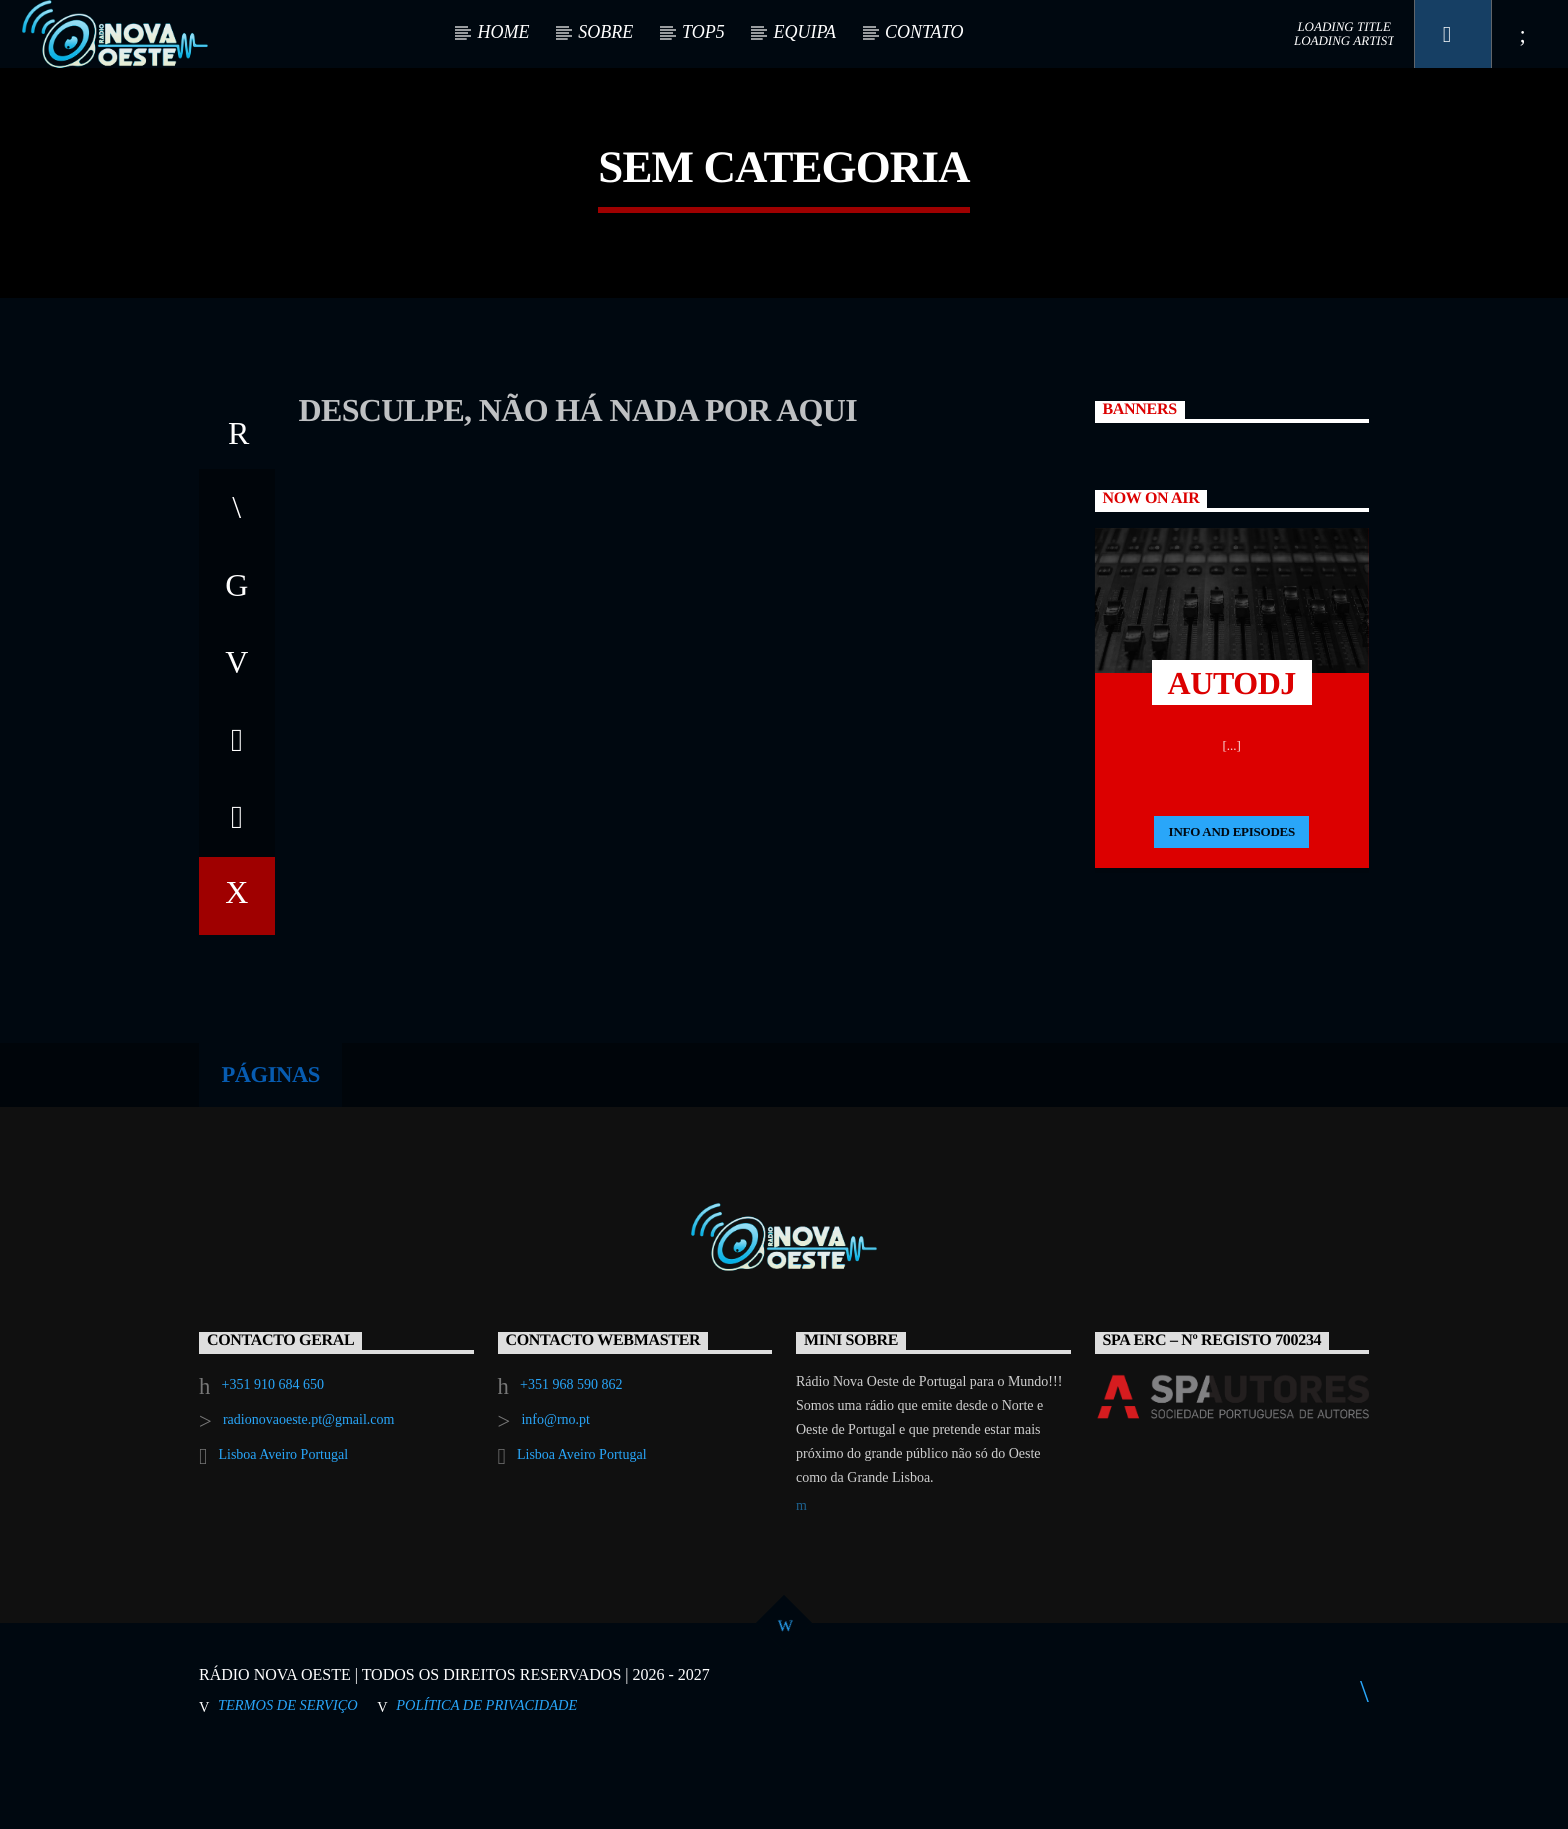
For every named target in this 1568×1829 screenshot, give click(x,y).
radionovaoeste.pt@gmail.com (309, 1493)
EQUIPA (804, 32)
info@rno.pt (555, 1493)
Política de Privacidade (486, 1778)
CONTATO (924, 32)
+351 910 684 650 (273, 1458)
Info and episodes (1232, 905)
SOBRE (605, 32)
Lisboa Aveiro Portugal (283, 1528)
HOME (503, 32)
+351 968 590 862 (571, 1458)
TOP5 (703, 32)
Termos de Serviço (288, 1778)
